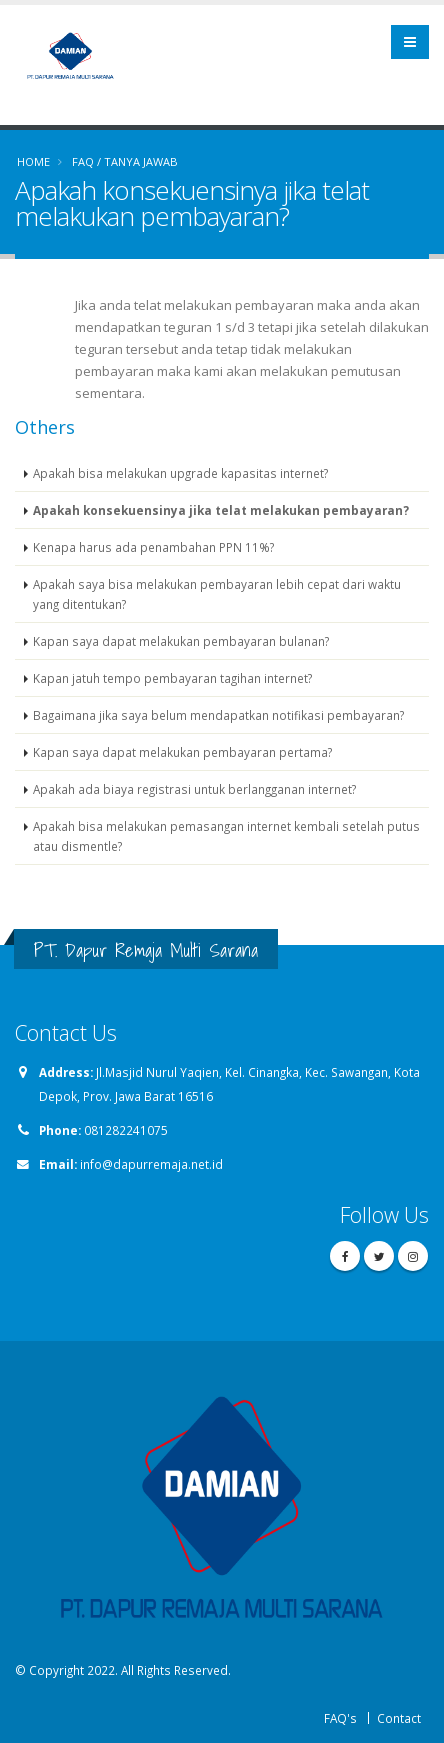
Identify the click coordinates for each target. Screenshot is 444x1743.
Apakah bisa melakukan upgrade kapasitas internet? (180, 473)
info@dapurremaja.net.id (151, 1164)
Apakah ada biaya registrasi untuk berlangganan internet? (194, 789)
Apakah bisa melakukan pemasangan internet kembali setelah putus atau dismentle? (226, 836)
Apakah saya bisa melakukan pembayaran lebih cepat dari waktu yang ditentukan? (217, 594)
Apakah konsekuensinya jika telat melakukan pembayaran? (221, 510)
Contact (399, 1718)
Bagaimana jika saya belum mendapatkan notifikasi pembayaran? (218, 715)
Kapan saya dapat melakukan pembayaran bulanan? (181, 641)
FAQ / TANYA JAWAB (125, 161)
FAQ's (340, 1718)
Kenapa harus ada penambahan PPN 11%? (153, 547)
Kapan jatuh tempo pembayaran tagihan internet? (172, 678)
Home (33, 161)
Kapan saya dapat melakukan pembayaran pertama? (182, 752)
